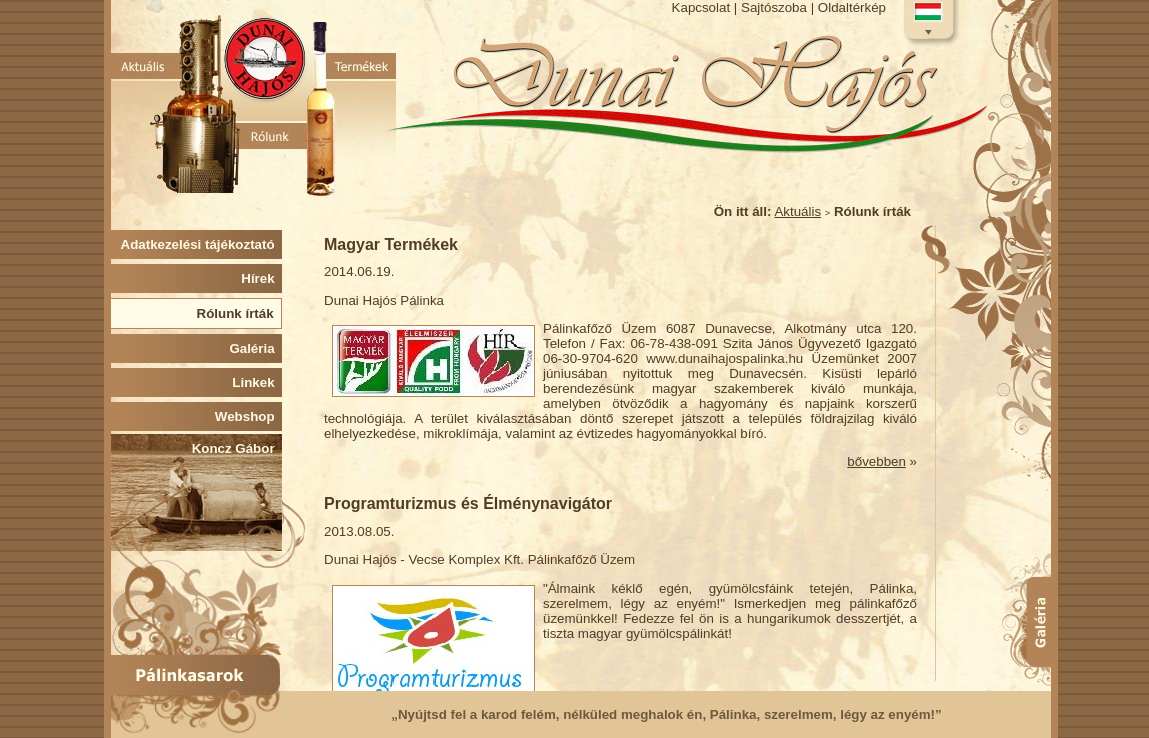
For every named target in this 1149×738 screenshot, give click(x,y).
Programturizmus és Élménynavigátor (468, 503)
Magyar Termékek (391, 244)
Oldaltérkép (852, 7)
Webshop (248, 416)
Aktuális (797, 211)
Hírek (261, 278)
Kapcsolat (701, 7)
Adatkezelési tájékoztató (201, 244)
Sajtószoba (774, 7)
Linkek (257, 382)
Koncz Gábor (237, 448)
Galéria (255, 348)
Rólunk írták (239, 313)
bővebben (876, 461)
